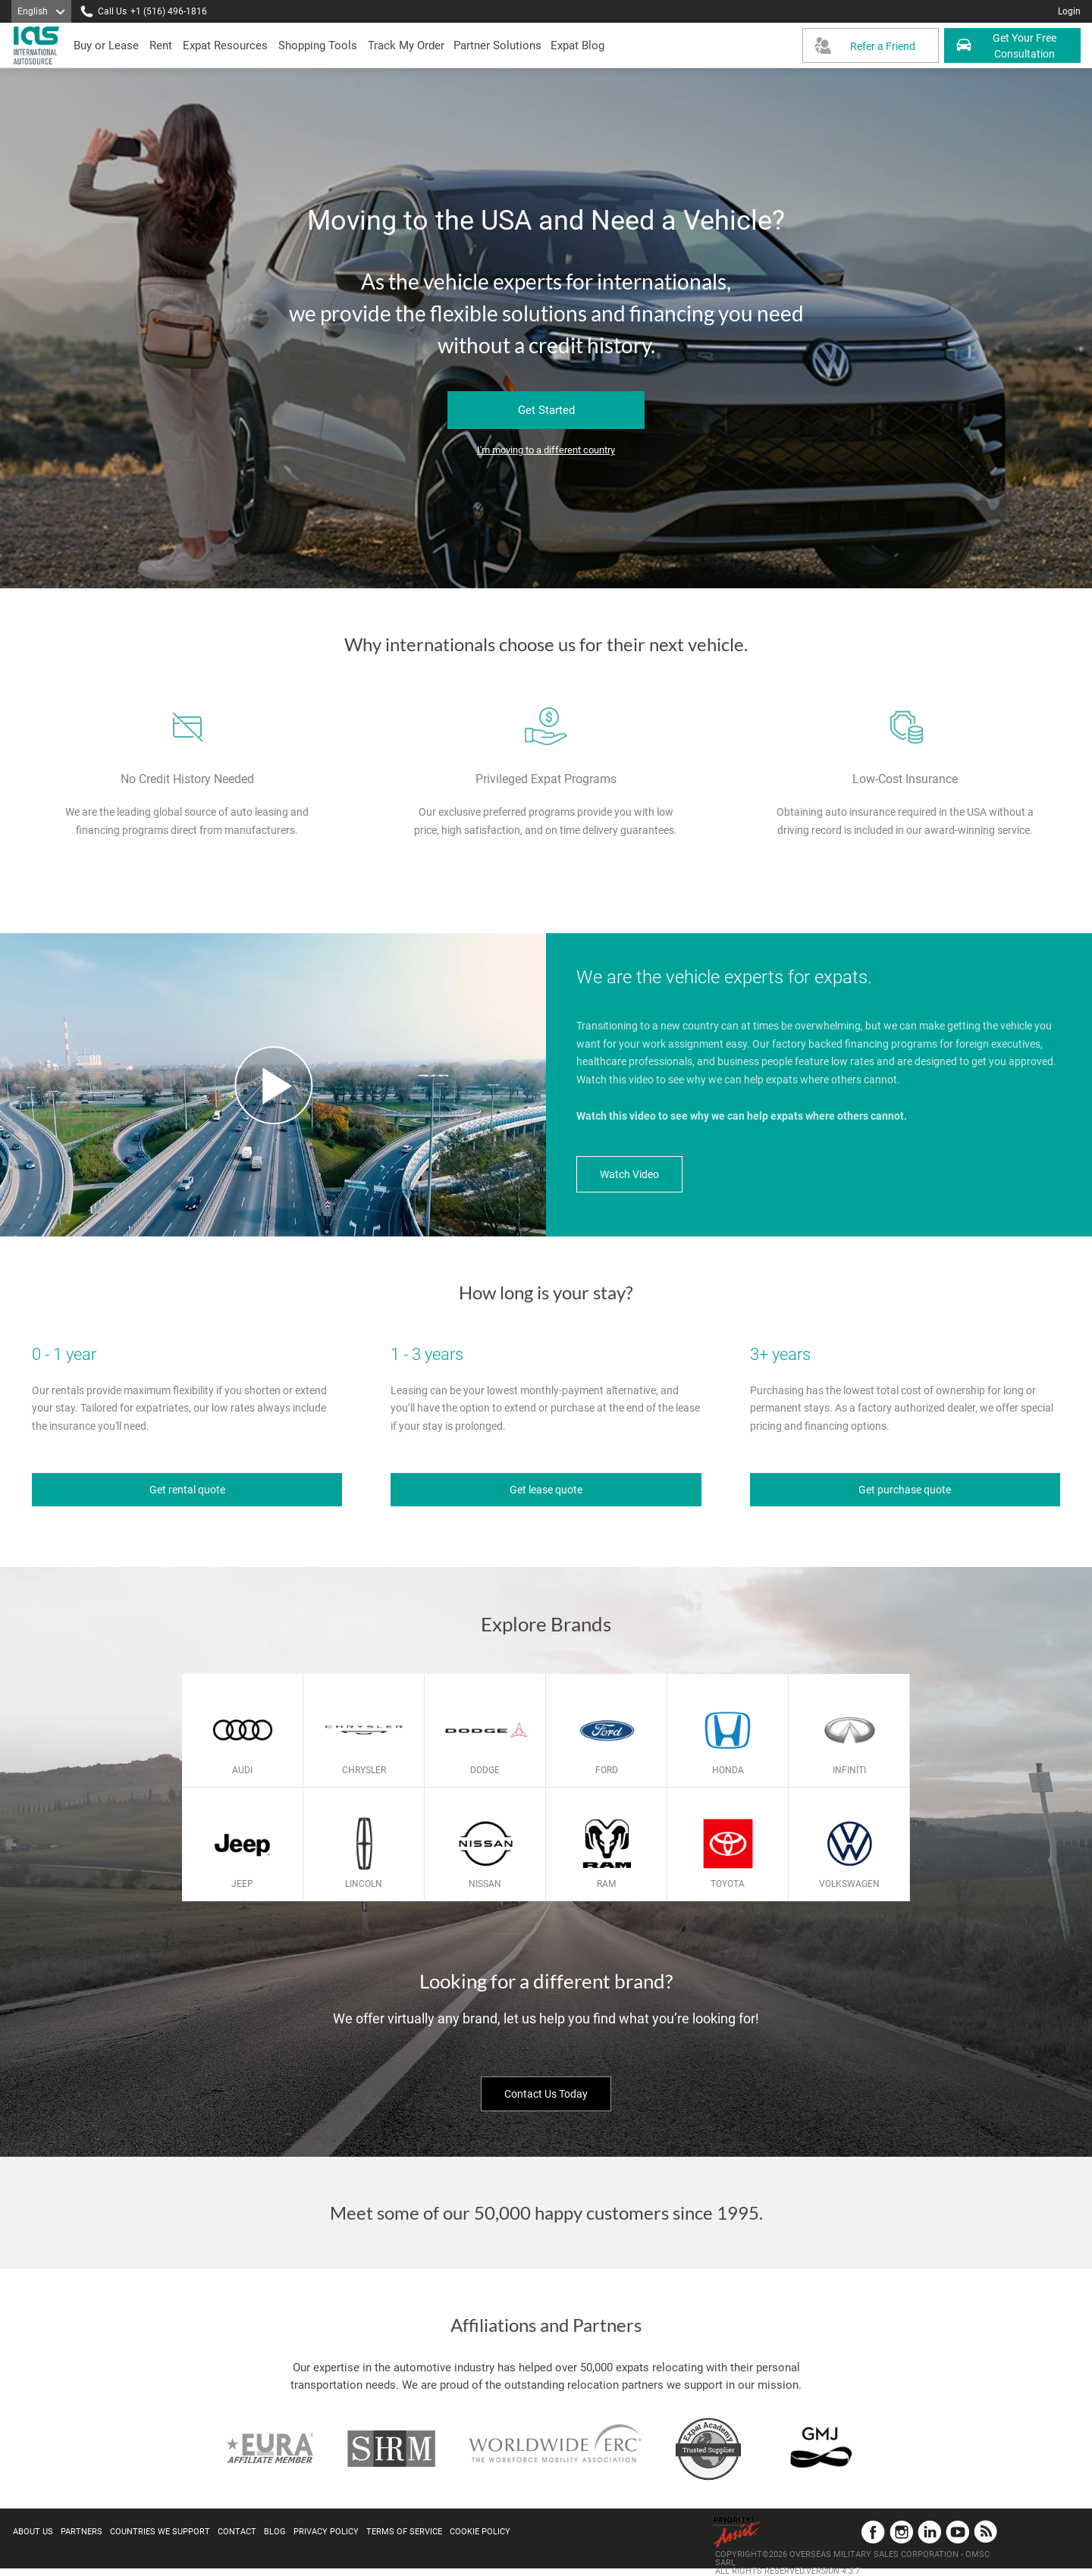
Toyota (728, 1884)
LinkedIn (929, 2531)
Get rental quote (187, 1490)
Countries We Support (160, 2531)
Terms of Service (404, 2531)
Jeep (242, 1884)
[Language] (41, 11)
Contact (237, 2531)
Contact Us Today (546, 2094)
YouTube (957, 2531)
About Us (33, 2531)
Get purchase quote (904, 1490)
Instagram (901, 2531)
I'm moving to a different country (546, 450)
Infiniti (849, 1770)
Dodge (485, 1770)
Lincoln (363, 1884)
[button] (497, 45)
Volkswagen (849, 1884)
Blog (275, 2531)
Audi (242, 1770)
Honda (728, 1770)
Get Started (546, 410)
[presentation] (161, 45)
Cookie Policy (480, 2531)
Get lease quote (546, 1490)
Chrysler (364, 1770)
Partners (81, 2531)
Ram (606, 1884)
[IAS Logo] (37, 45)
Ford (606, 1770)
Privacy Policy (326, 2531)
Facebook (873, 2531)
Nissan (485, 1884)
